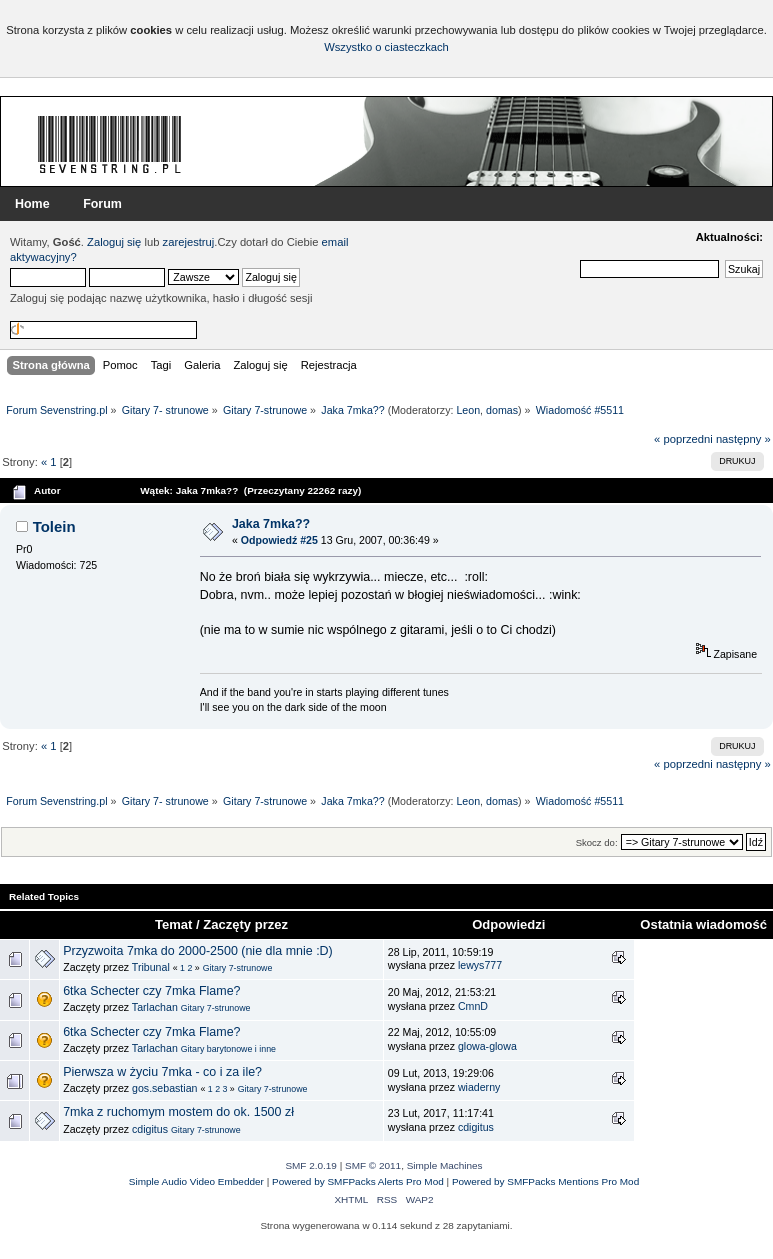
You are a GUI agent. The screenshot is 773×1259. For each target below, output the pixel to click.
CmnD (473, 1006)
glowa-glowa (487, 1046)
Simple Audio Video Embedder (196, 1181)
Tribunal (151, 967)
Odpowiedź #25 (279, 540)
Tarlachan (155, 1007)
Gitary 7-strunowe (238, 968)
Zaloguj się (114, 242)
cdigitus (150, 1129)
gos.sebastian (164, 1088)
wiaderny (479, 1087)
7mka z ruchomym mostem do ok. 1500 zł (178, 1112)
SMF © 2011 (373, 1165)
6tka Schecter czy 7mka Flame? (151, 991)
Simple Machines (445, 1165)
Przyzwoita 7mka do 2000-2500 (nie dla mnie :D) (198, 951)
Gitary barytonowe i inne (228, 1049)
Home (32, 204)
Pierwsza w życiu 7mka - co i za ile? (162, 1072)
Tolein (54, 526)
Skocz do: (597, 842)
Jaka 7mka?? (271, 524)
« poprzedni (683, 439)
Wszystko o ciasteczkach (386, 47)
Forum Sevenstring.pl (110, 144)
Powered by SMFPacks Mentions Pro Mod (545, 1181)
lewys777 (480, 965)
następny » (743, 439)
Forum (102, 204)
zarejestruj (189, 242)
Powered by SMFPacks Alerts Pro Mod (358, 1181)
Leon (468, 410)
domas (502, 410)
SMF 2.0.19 (311, 1165)
